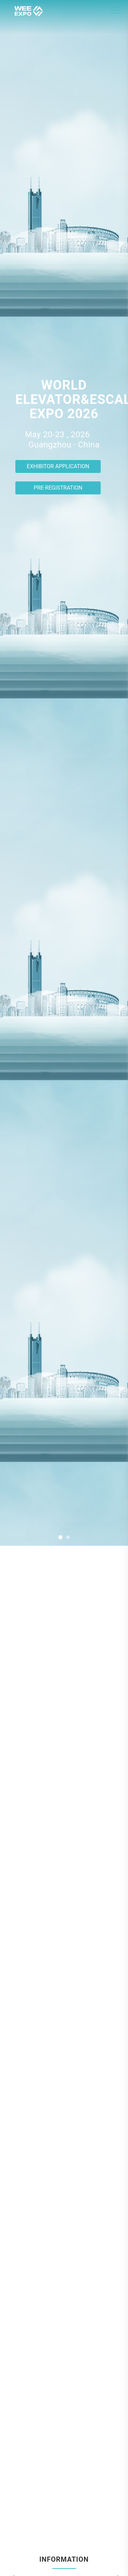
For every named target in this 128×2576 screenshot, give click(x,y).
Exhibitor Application (58, 466)
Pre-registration (58, 488)
